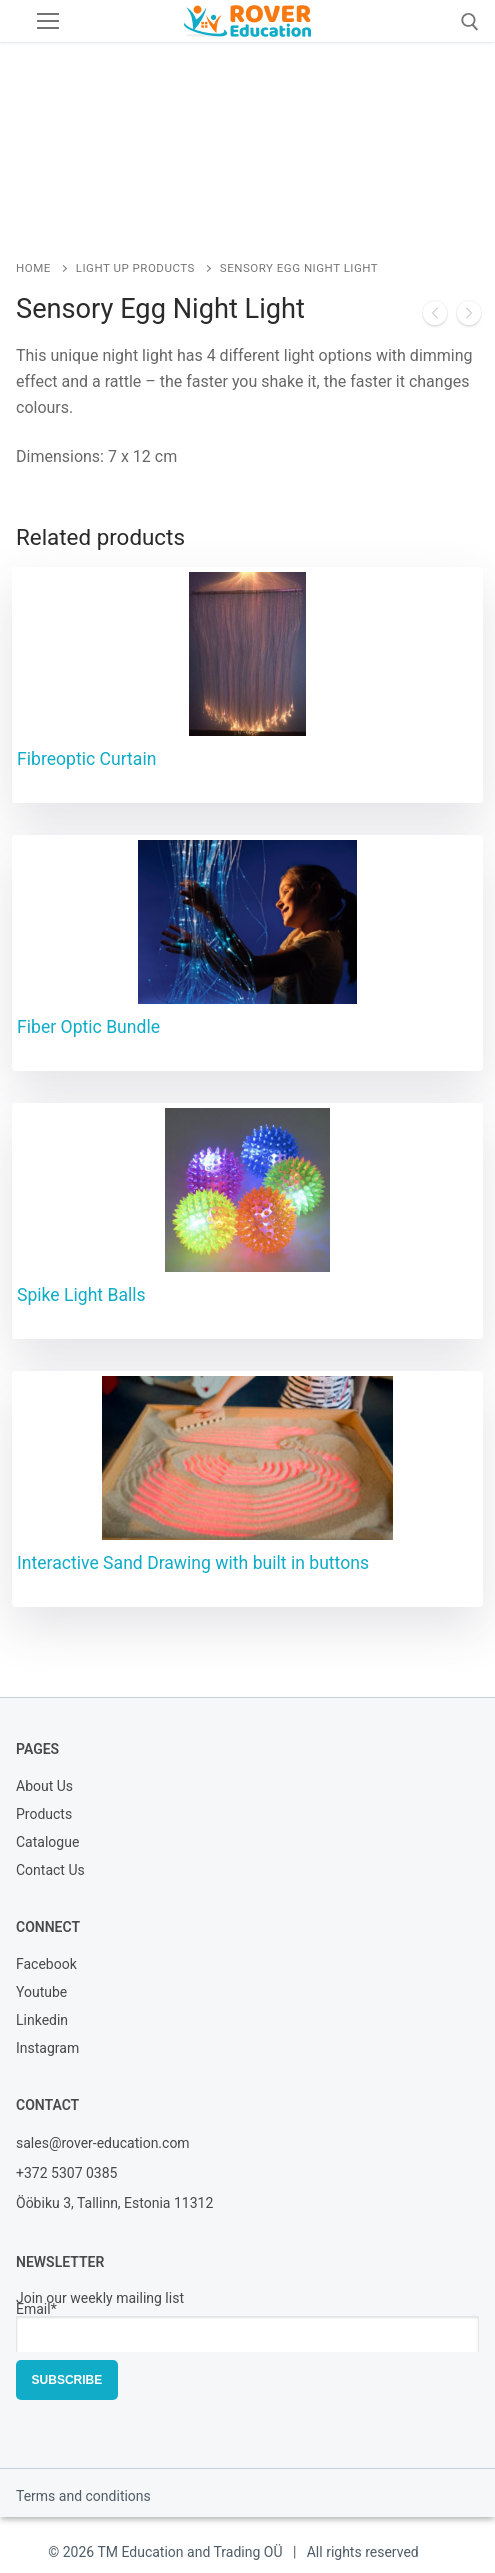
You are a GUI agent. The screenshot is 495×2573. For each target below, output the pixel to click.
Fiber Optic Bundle (88, 1027)
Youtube (41, 1993)
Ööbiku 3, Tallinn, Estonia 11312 (114, 2203)
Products (44, 1815)
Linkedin (42, 2021)
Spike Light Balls (81, 1295)
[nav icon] (48, 21)
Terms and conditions (83, 2496)
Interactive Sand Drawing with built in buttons (193, 1563)
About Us (44, 1787)
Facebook (46, 1965)
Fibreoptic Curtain (86, 759)
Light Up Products (135, 268)
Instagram (47, 2049)
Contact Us (50, 1871)
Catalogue (47, 1843)
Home (33, 268)
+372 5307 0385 (66, 2173)
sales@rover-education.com (103, 2143)
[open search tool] (470, 22)
